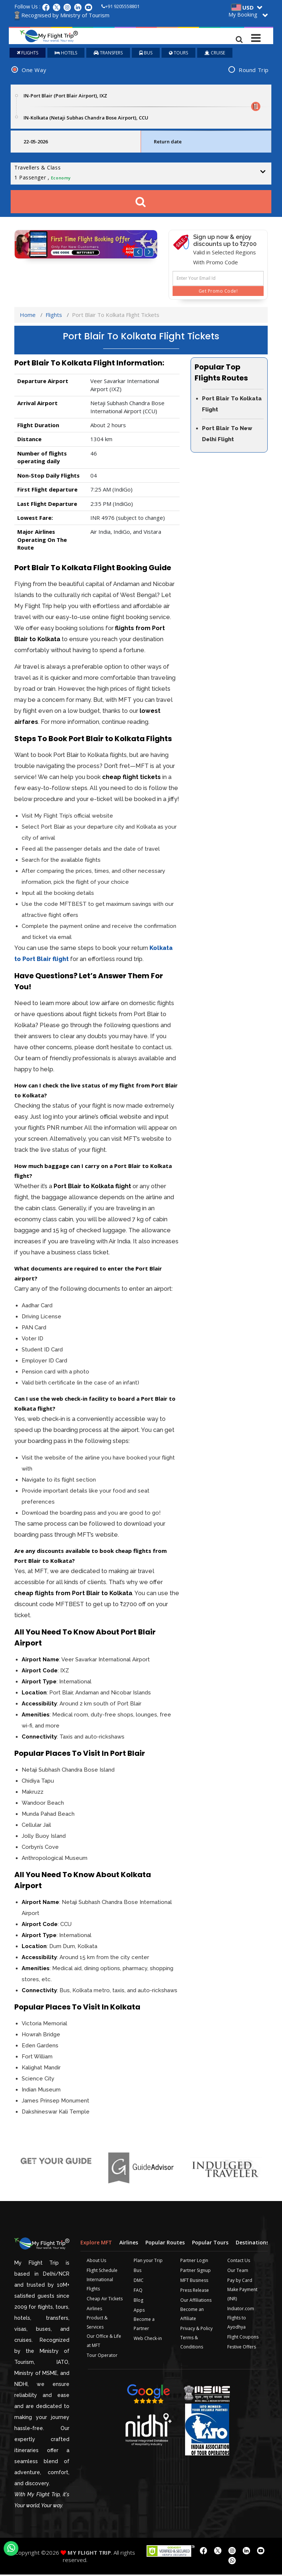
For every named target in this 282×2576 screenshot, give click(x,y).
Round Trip (254, 71)
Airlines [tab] (128, 2243)
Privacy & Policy (196, 2330)
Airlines (94, 2310)
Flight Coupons (242, 2338)
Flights (54, 316)
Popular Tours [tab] (210, 2243)
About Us (96, 2262)
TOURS (178, 54)
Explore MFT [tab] (96, 2243)
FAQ (138, 2292)
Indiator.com (240, 2310)
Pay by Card (239, 2282)
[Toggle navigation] (256, 36)
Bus (137, 2272)
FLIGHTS (27, 54)
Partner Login (194, 2262)
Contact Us (238, 2262)
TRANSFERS (108, 54)
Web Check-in (148, 2340)
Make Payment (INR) (242, 2295)
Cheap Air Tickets (105, 2300)
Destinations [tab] (252, 2243)
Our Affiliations (196, 2301)
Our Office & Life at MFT (104, 2342)
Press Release (194, 2292)
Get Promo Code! (218, 292)
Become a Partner (144, 2325)
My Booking (242, 14)
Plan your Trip (148, 2262)
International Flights (100, 2285)
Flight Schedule (102, 2272)
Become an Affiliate (192, 2315)
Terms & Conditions (191, 2343)
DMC (139, 2282)
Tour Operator (102, 2357)
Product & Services (97, 2324)
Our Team (237, 2272)
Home (28, 316)
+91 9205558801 (120, 6)
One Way (34, 71)
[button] (137, 253)
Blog (138, 2301)
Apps (139, 2311)
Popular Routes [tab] (165, 2243)
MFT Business (194, 2282)
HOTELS (66, 54)
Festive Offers (241, 2348)
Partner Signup (195, 2272)
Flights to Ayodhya (236, 2324)
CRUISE (215, 54)
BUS (145, 54)
